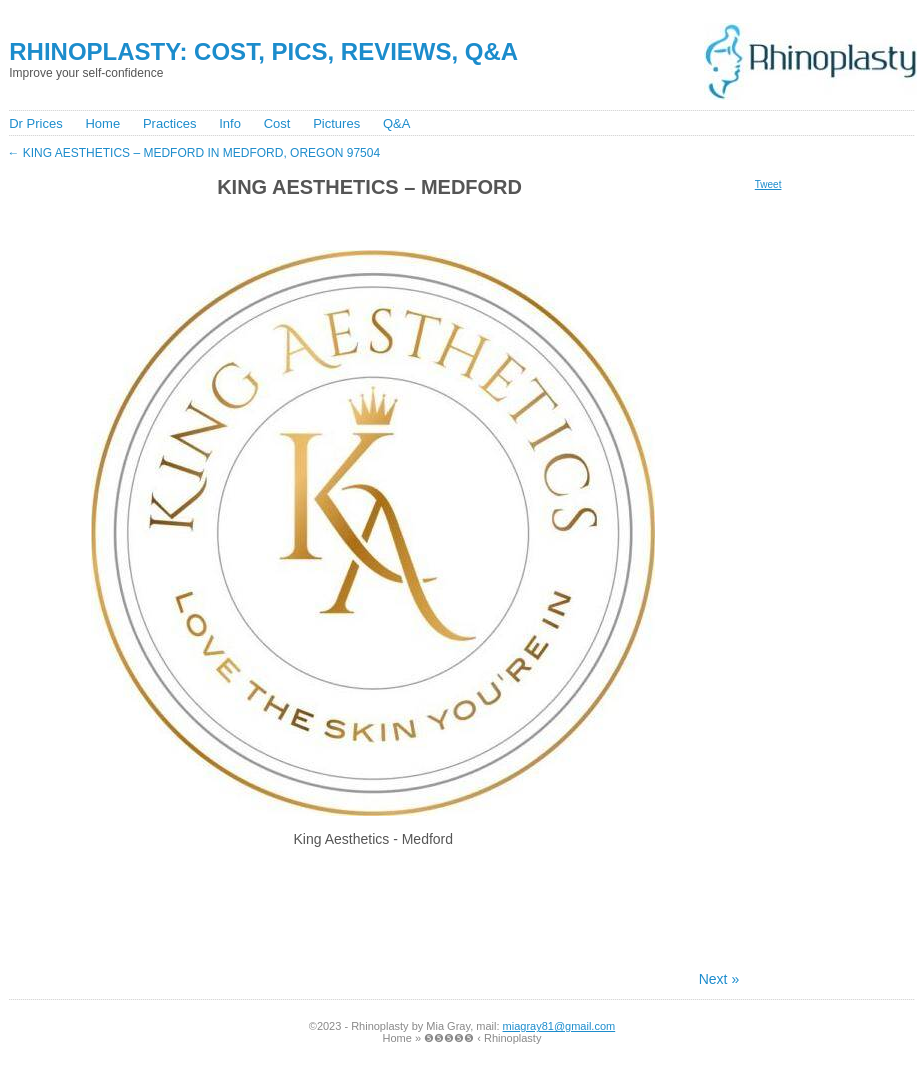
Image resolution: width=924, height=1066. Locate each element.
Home (102, 123)
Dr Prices (35, 123)
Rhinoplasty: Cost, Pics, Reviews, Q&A (263, 51)
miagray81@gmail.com (559, 1026)
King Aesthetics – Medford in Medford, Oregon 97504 (193, 153)
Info (230, 123)
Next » (719, 979)
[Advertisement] (370, 222)
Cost (277, 123)
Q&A (396, 123)
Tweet (768, 184)
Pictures (336, 123)
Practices (169, 123)
